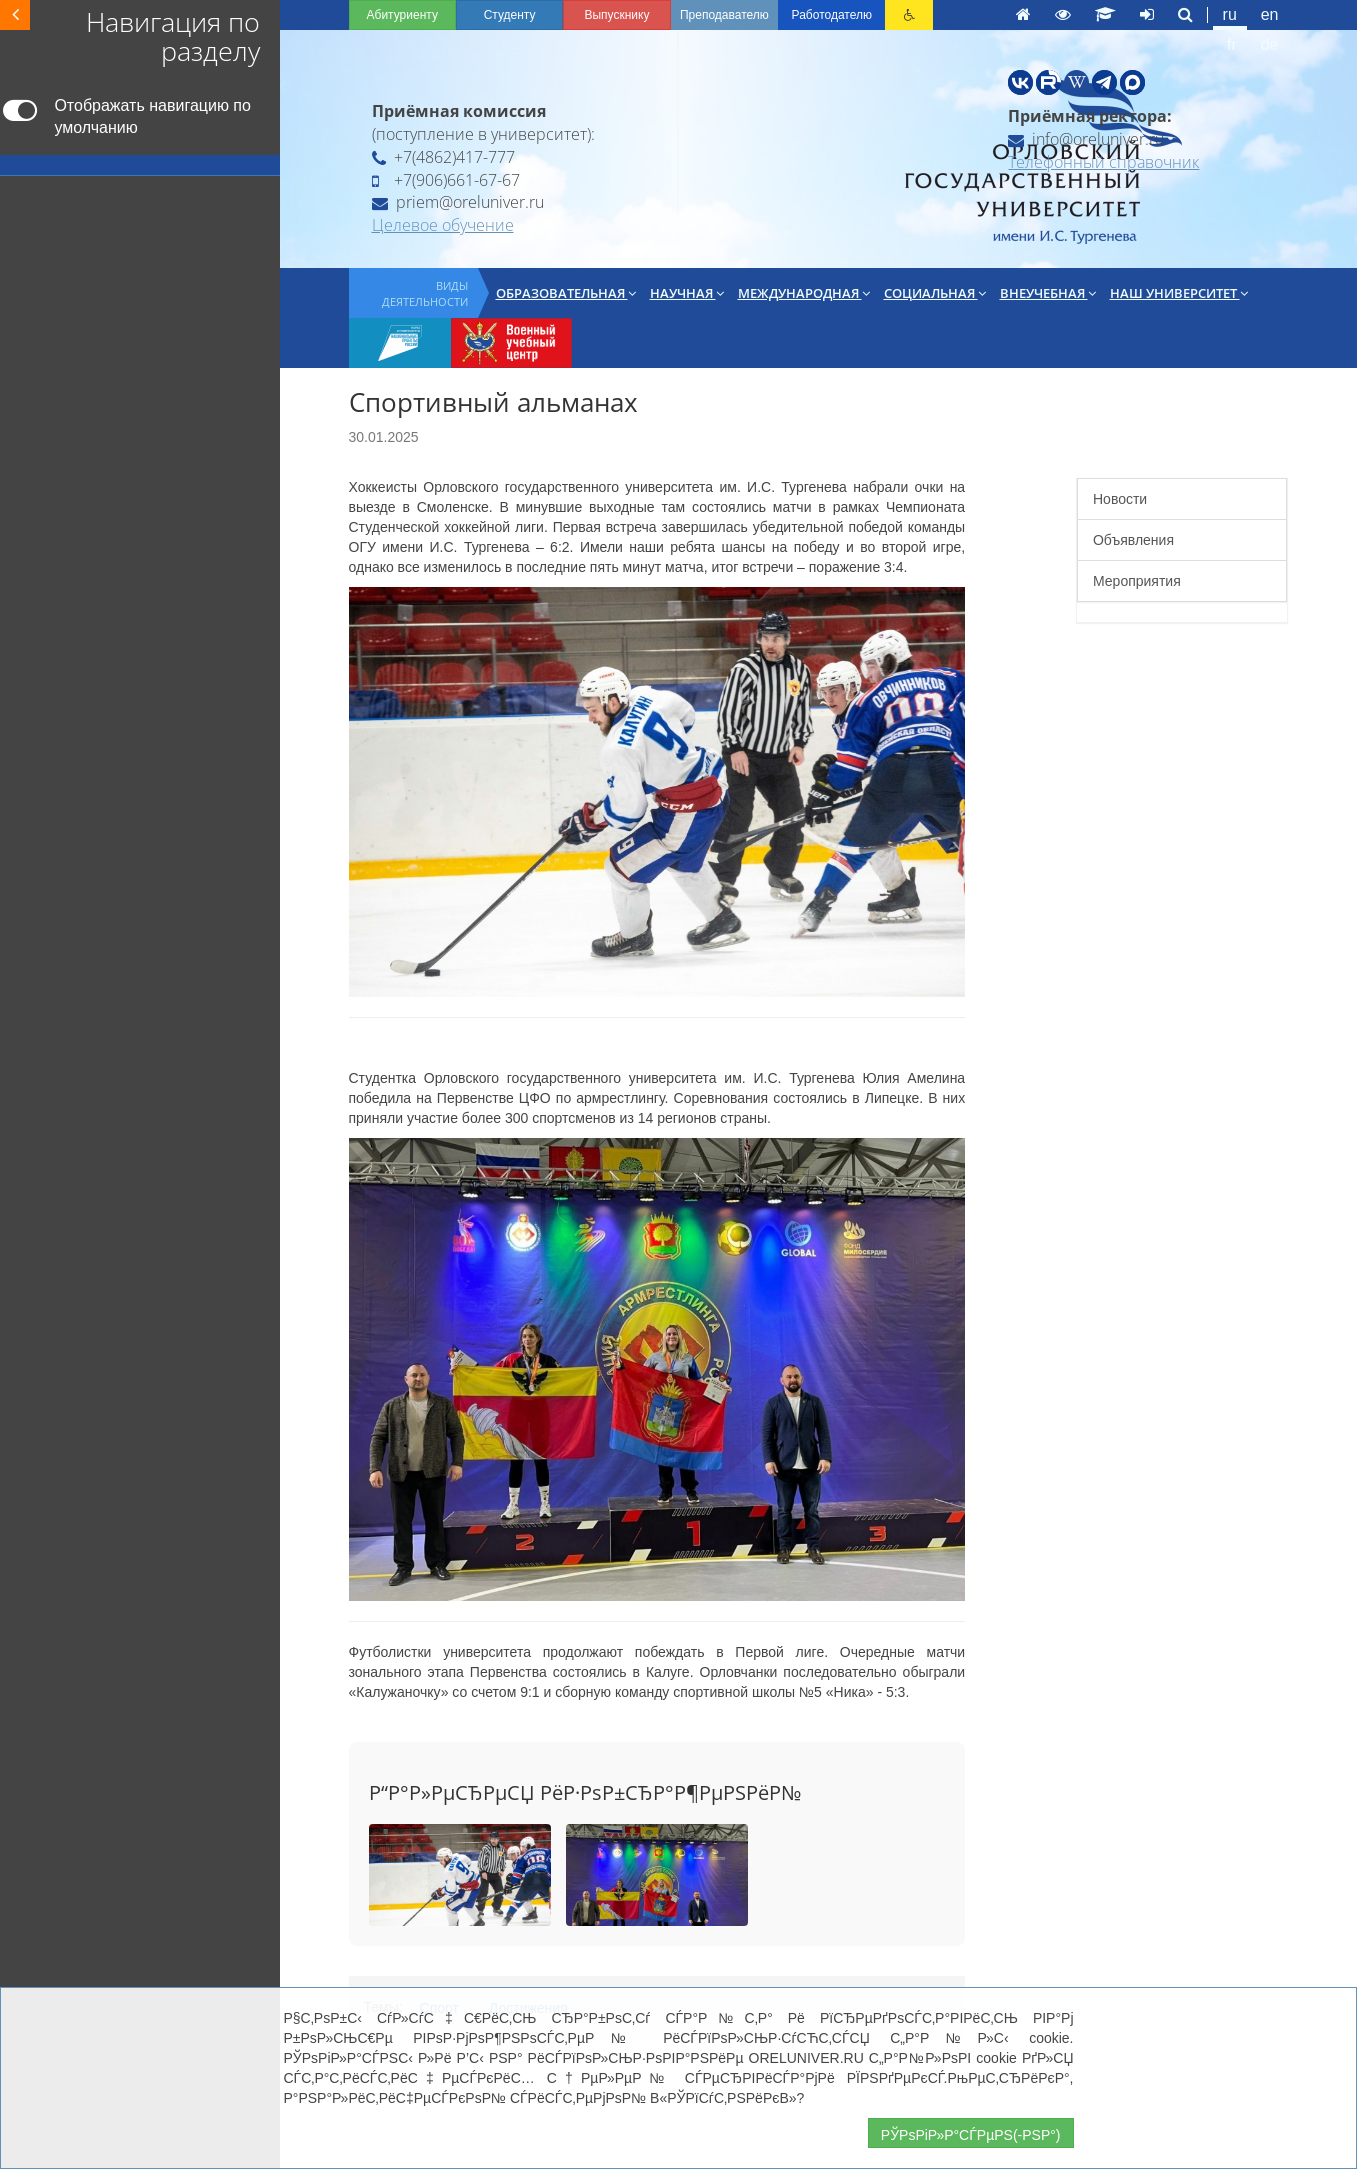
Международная (804, 293)
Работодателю (832, 15)
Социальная (935, 293)
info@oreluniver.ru (1086, 139)
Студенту (510, 15)
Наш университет (1179, 293)
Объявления (1133, 540)
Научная (687, 293)
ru (1230, 14)
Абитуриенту (402, 15)
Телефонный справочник (1103, 162)
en (1270, 14)
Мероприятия (1137, 581)
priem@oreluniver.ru (458, 202)
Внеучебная (1048, 293)
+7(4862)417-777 (443, 157)
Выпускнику (616, 15)
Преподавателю (724, 15)
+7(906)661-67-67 (446, 180)
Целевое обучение (443, 225)
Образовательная (566, 293)
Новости (1120, 499)
